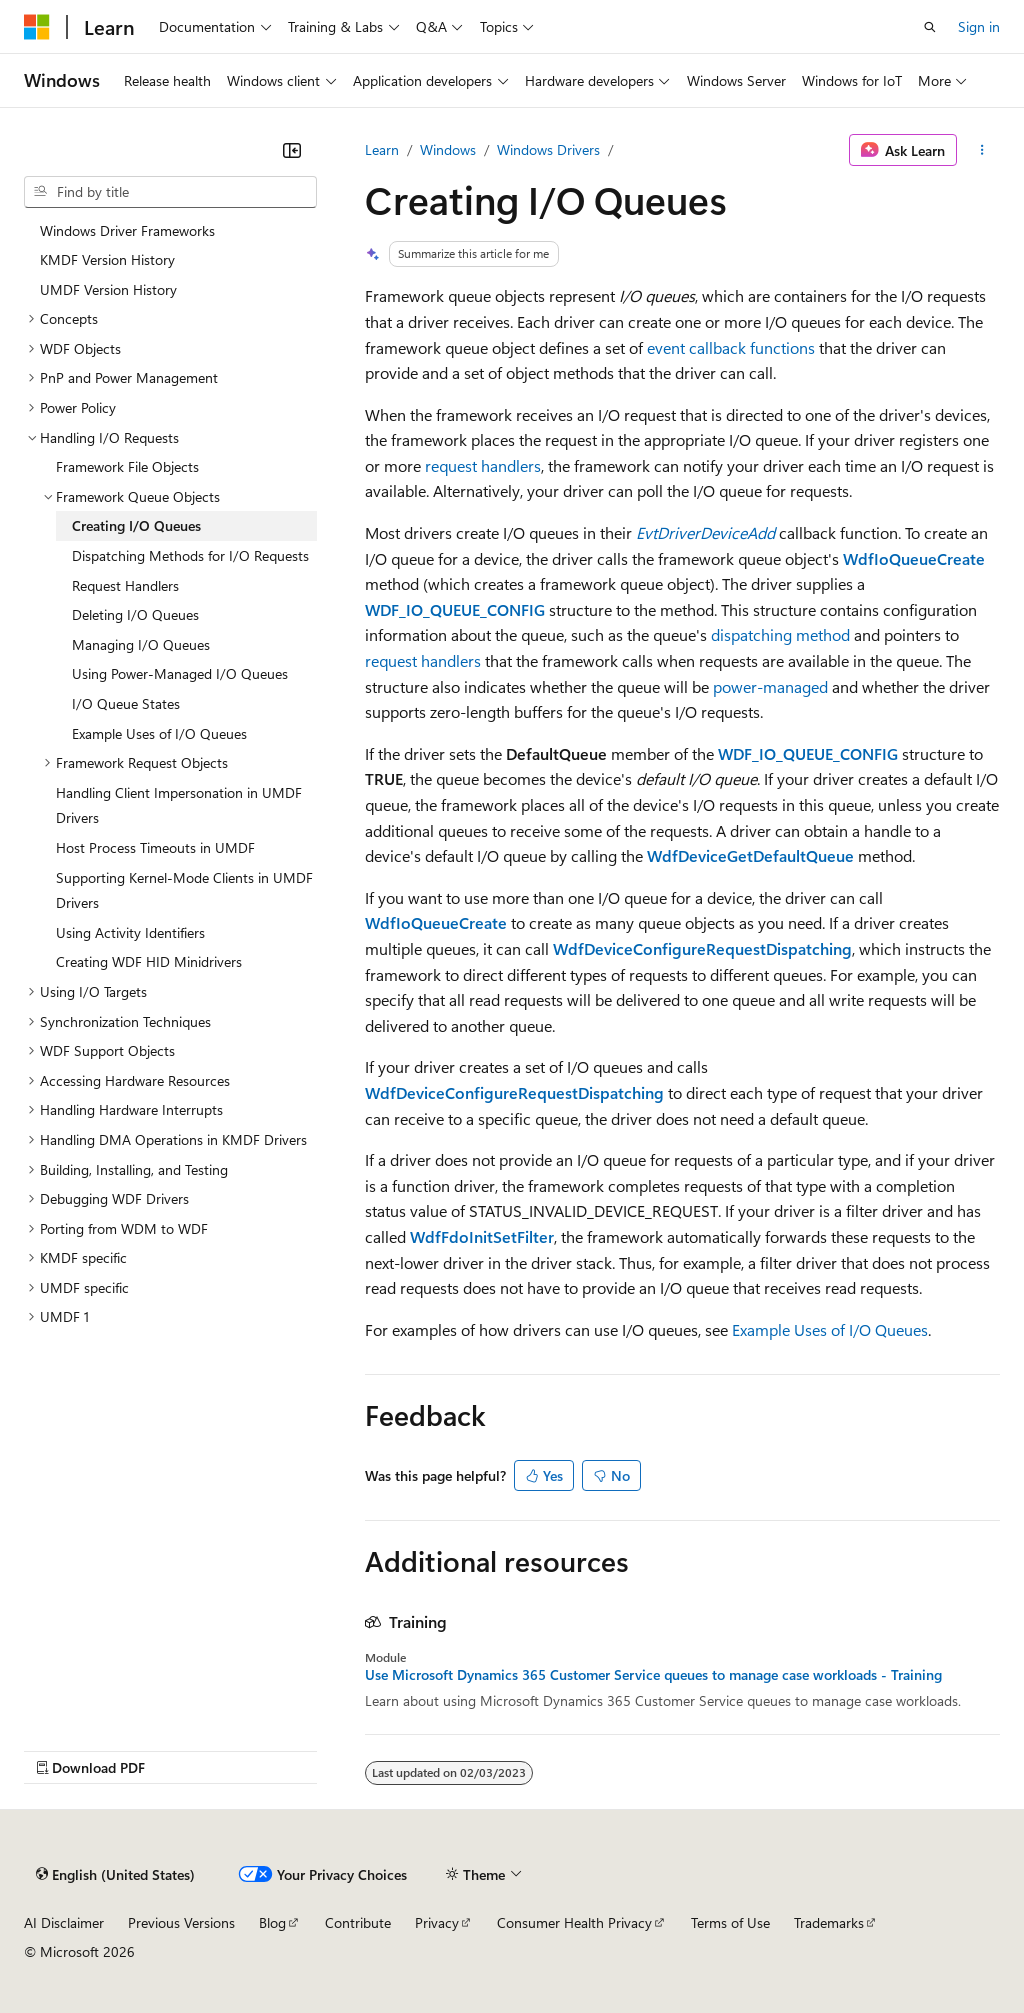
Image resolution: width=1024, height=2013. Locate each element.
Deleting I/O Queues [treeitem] (135, 614)
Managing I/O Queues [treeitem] (141, 644)
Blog (272, 1922)
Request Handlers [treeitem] (125, 585)
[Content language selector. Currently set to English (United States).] (115, 1874)
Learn (382, 149)
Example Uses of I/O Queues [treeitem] (159, 733)
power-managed (770, 686)
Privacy (437, 1922)
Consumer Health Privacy (574, 1922)
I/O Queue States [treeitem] (126, 703)
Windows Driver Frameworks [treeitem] (127, 230)
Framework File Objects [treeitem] (127, 466)
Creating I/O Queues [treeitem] (136, 525)
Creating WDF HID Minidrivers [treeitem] (149, 961)
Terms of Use (730, 1922)
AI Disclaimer (64, 1922)
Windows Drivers (548, 149)
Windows (448, 149)
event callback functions (731, 347)
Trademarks (829, 1922)
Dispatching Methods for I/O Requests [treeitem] (190, 555)
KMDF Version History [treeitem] (107, 259)
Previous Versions (181, 1922)
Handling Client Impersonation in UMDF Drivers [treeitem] (179, 805)
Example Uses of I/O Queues (830, 1329)
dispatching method (780, 634)
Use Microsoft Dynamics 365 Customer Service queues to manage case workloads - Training (653, 1675)
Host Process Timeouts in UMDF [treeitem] (155, 847)
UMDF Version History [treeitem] (108, 289)
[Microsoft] (37, 27)
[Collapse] (292, 150)
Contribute (358, 1922)
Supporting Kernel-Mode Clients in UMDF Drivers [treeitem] (184, 890)
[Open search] (930, 27)
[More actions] (982, 150)
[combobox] (170, 192)
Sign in (979, 26)
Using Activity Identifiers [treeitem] (130, 932)
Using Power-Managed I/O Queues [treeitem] (180, 673)
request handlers (483, 465)
